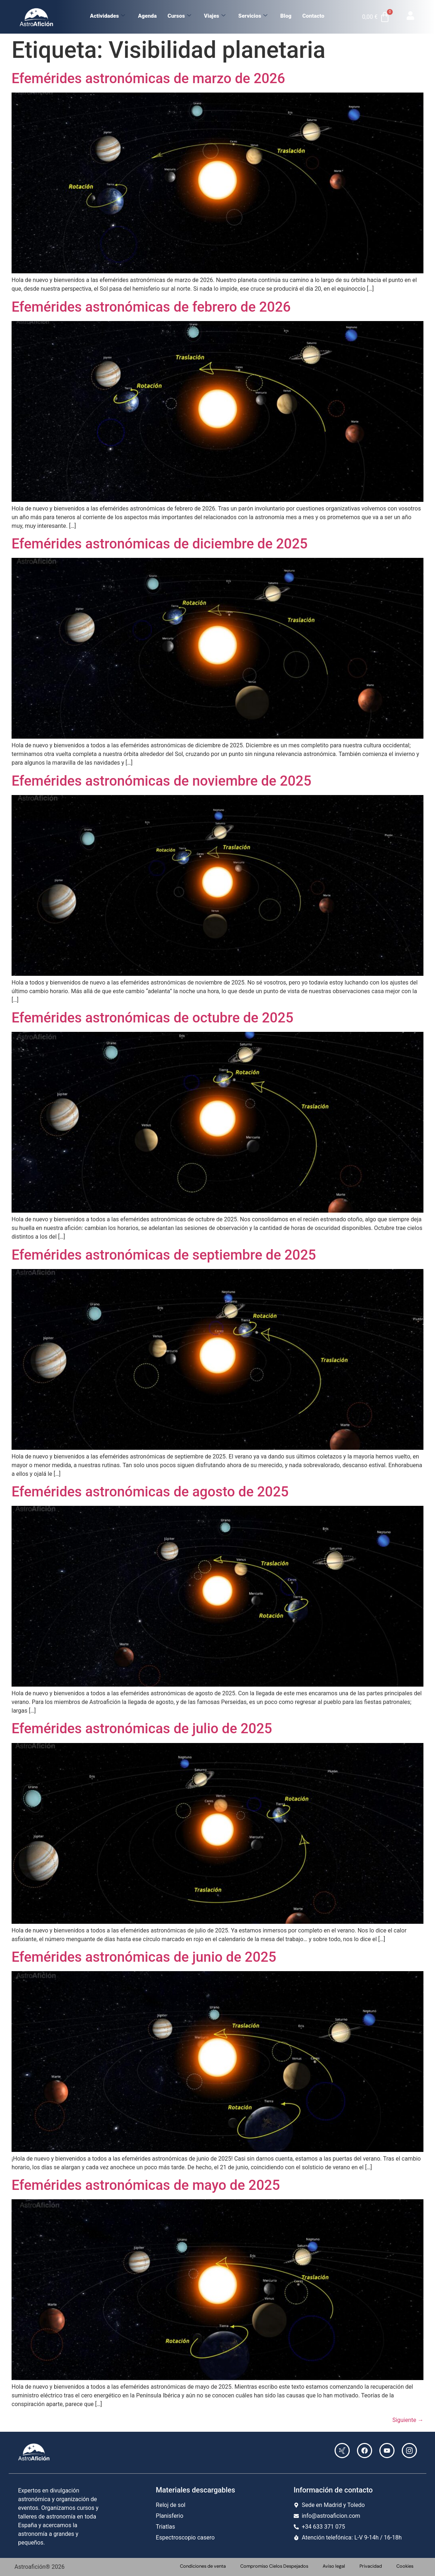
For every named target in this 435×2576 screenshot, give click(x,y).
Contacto (313, 16)
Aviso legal (334, 2566)
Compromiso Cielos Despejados (274, 2566)
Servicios (252, 16)
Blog (286, 16)
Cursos (179, 16)
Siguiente (407, 2420)
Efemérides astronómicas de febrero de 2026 (151, 307)
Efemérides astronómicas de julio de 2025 (142, 1728)
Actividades (107, 16)
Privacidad (370, 2566)
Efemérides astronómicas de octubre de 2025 (152, 1017)
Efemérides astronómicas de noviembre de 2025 (161, 781)
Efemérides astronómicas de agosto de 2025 (150, 1491)
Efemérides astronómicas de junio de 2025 (144, 1957)
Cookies (404, 2566)
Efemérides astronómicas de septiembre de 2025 (164, 1255)
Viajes (214, 16)
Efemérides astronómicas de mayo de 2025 (146, 2185)
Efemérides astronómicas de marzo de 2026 (148, 78)
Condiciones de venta (203, 2566)
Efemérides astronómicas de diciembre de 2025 (159, 543)
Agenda (147, 16)
